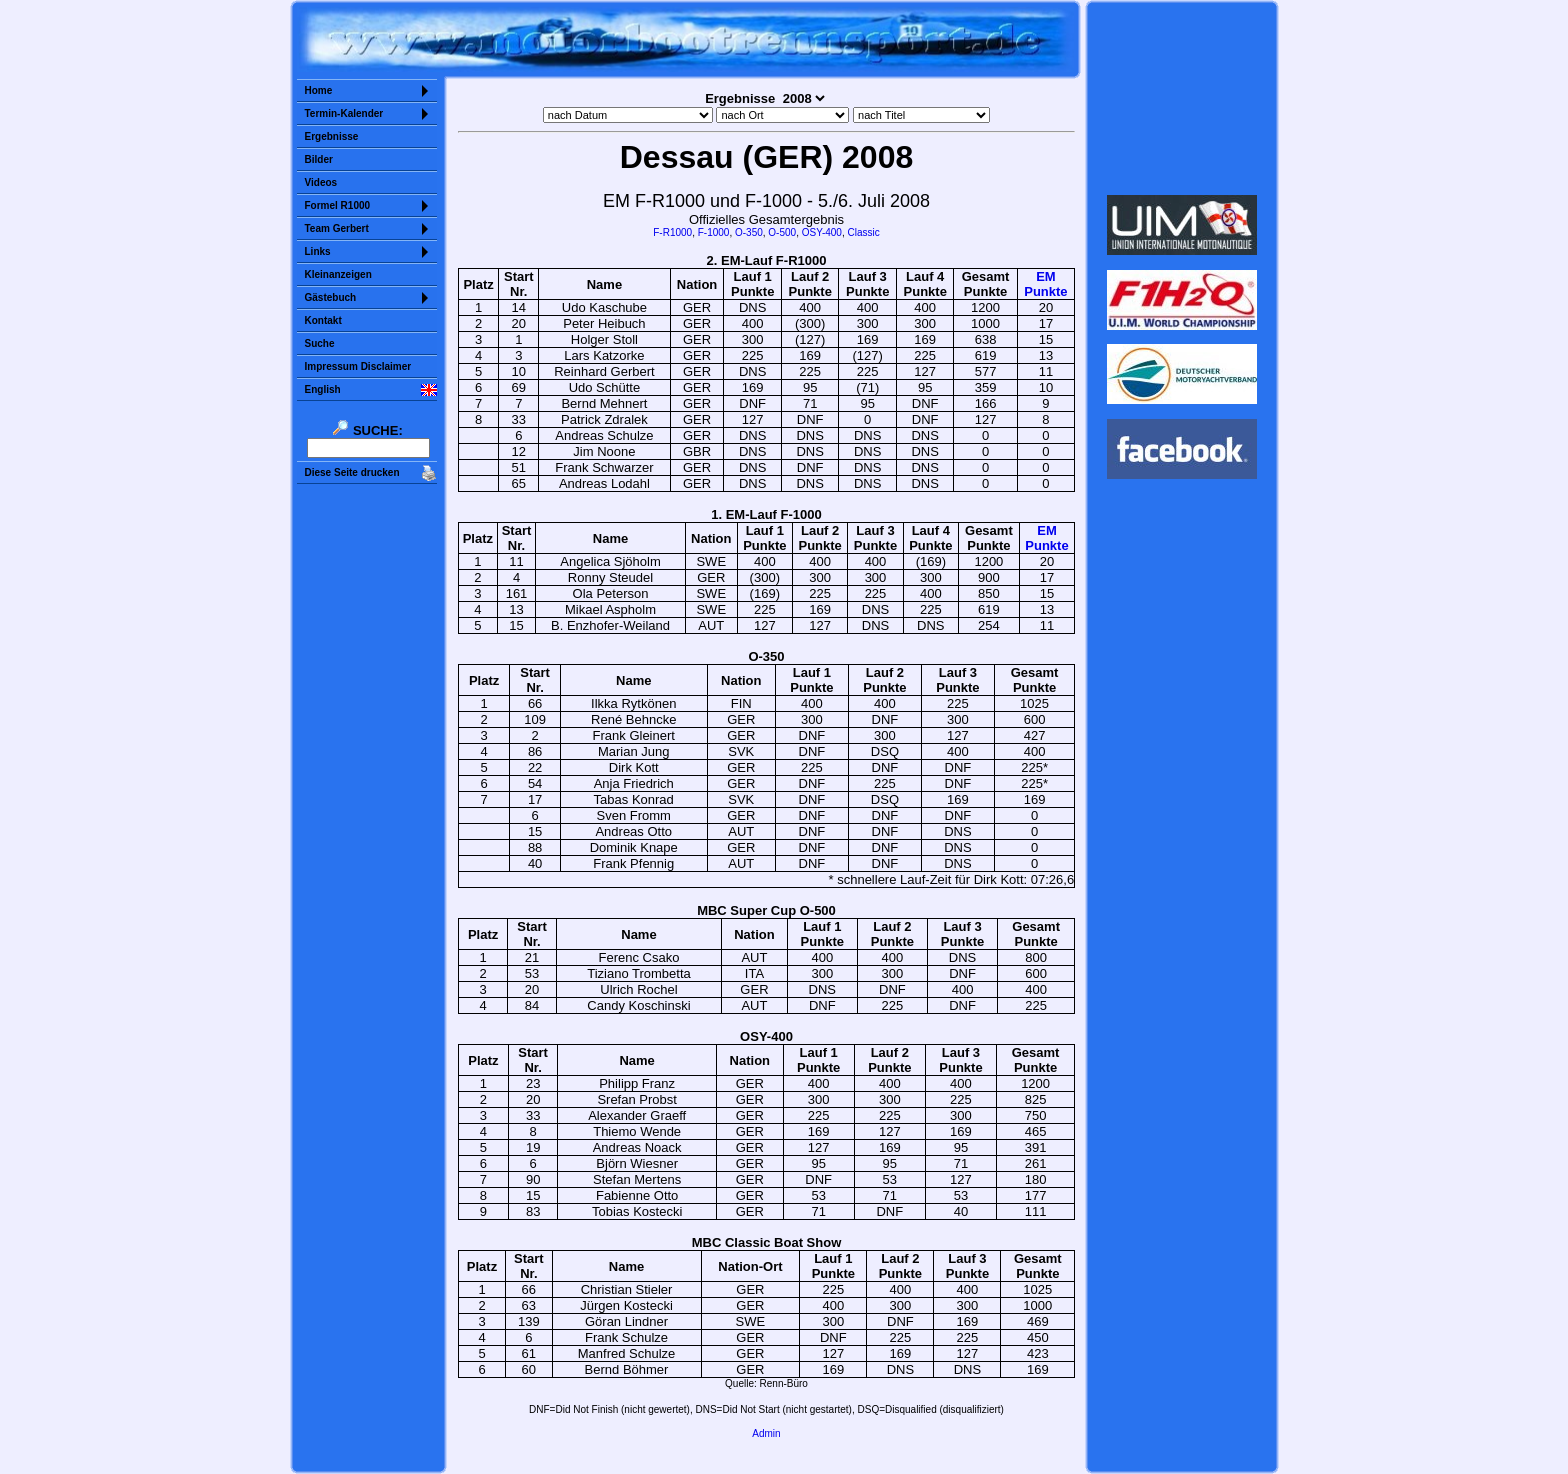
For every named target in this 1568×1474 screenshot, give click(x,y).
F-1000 (714, 232)
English (323, 389)
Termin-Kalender (344, 113)
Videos (321, 182)
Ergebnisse (332, 136)
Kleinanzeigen (338, 274)
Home (319, 90)
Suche (320, 343)
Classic (863, 232)
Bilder (319, 159)
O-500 (782, 232)
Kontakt (323, 320)
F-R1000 (672, 232)
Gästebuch (331, 297)
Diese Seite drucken (352, 472)
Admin (766, 1433)
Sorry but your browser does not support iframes (1181, 98)
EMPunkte (1045, 284)
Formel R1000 (338, 205)
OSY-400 (822, 232)
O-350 (749, 232)
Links (318, 251)
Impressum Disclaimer (358, 366)
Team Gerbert (337, 228)
